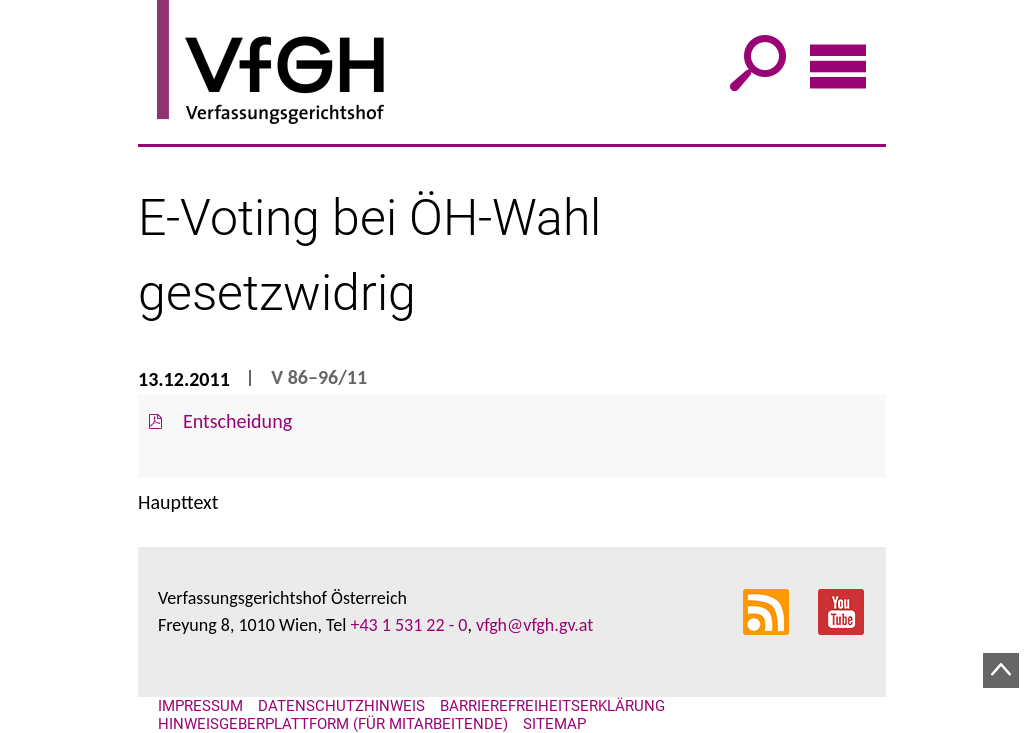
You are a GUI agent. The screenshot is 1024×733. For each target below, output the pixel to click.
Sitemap (554, 724)
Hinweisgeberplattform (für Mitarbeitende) (333, 724)
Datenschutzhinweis (341, 706)
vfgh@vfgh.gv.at (534, 625)
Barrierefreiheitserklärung (552, 706)
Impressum (200, 706)
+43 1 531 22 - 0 (408, 625)
